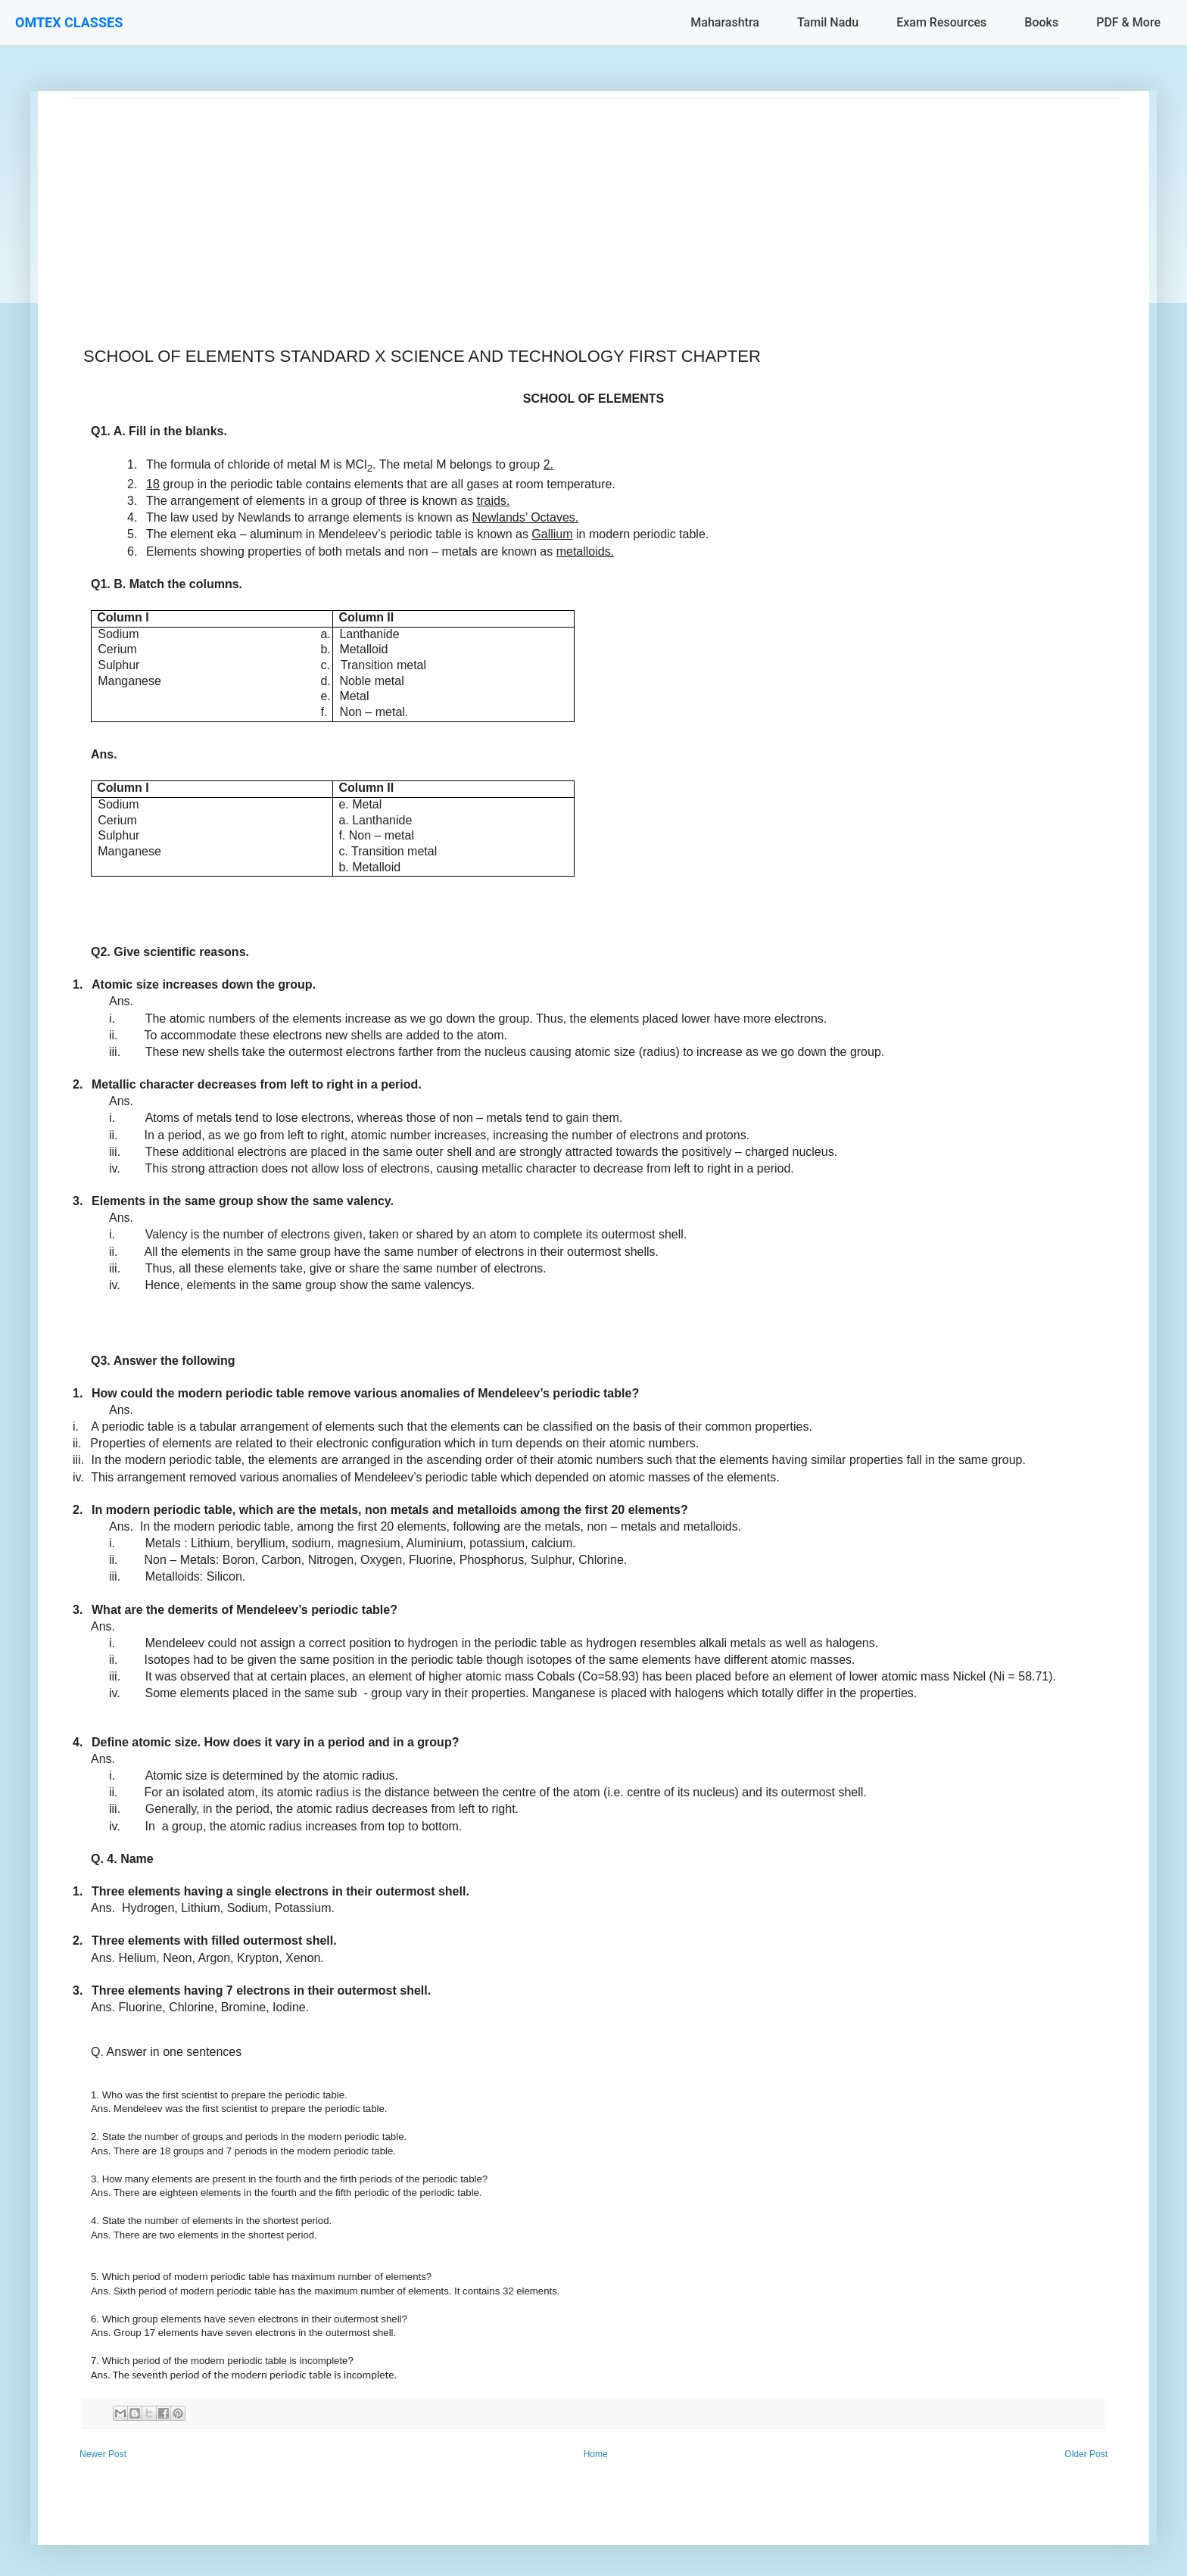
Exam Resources (941, 22)
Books (1041, 22)
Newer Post (102, 2454)
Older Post (1086, 2454)
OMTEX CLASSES (69, 22)
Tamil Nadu (827, 22)
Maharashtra (724, 22)
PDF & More (1128, 22)
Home (596, 2454)
